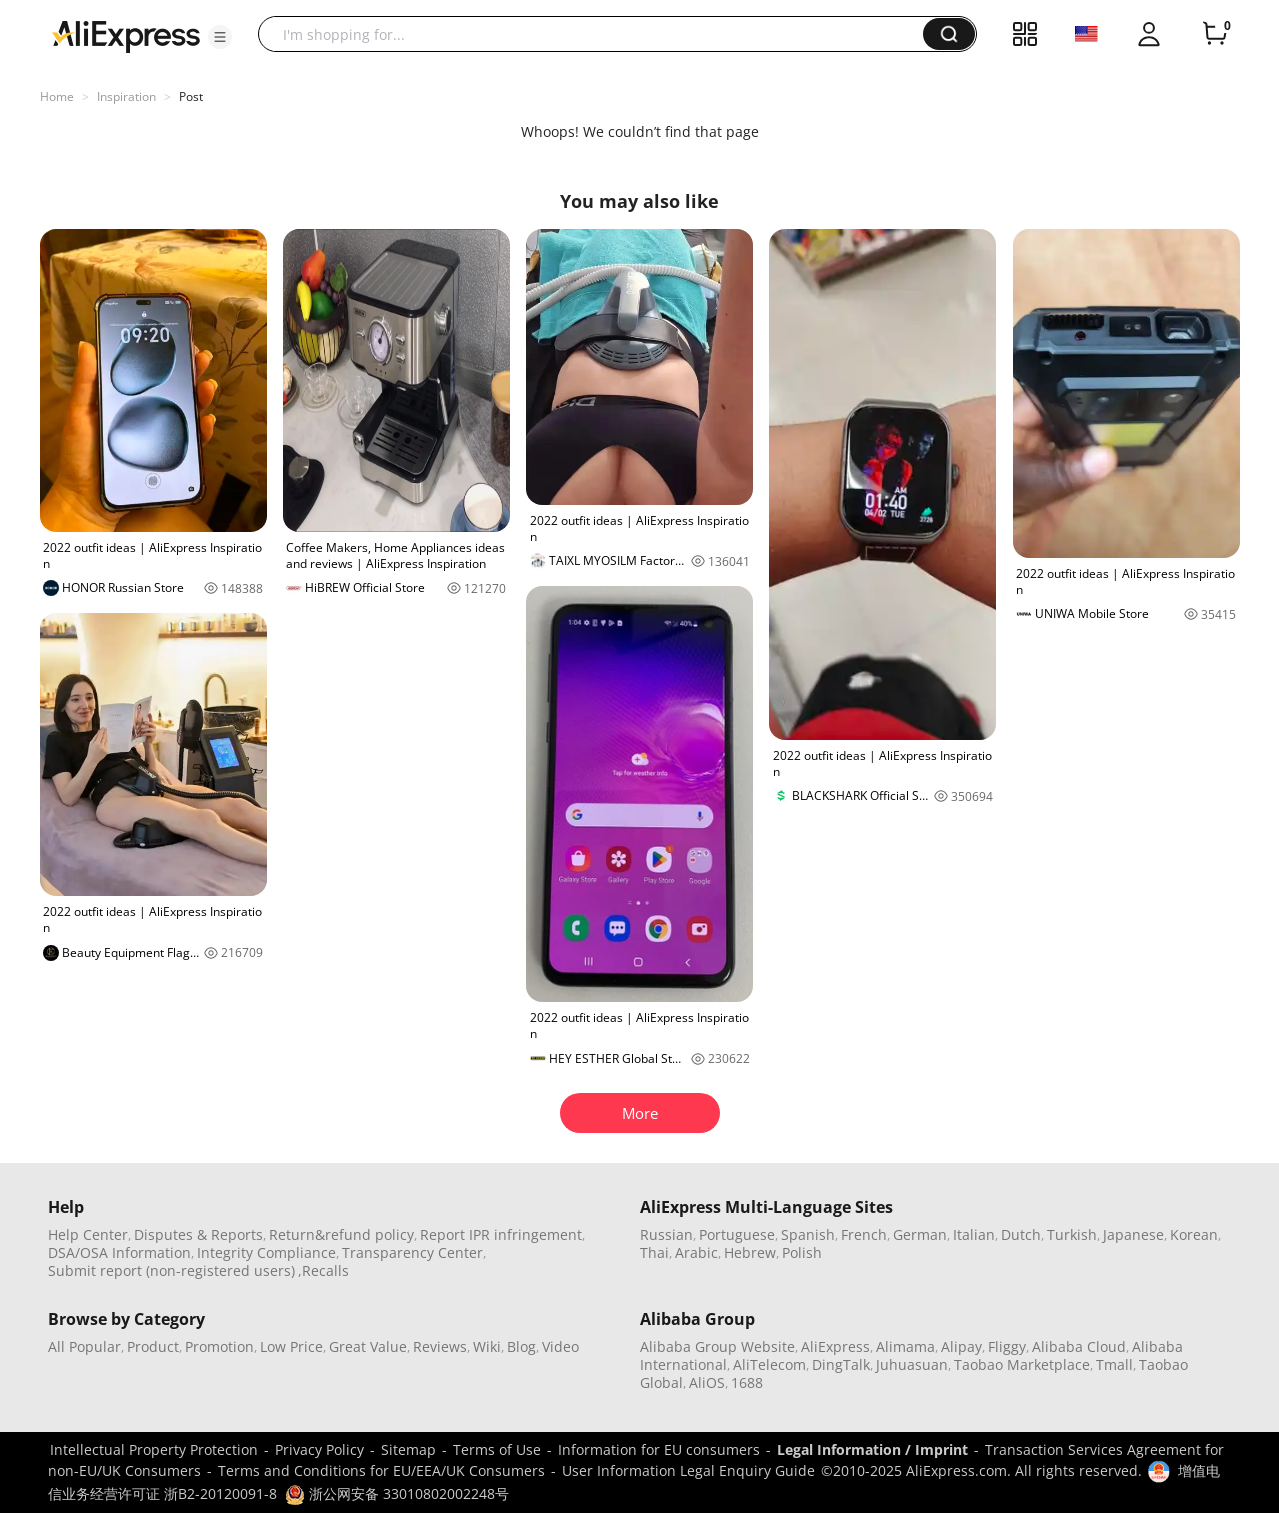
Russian (666, 1234)
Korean (1194, 1234)
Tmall (1114, 1364)
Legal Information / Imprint (872, 1449)
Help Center (88, 1234)
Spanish (808, 1234)
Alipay (961, 1346)
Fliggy (1007, 1346)
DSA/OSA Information (119, 1252)
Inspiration (126, 96)
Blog (521, 1346)
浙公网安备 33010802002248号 (397, 1493)
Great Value (368, 1346)
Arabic (696, 1252)
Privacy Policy (319, 1449)
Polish (802, 1252)
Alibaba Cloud (1079, 1346)
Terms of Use (497, 1449)
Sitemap (408, 1449)
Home (57, 96)
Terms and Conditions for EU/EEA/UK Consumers (381, 1470)
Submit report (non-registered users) (171, 1270)
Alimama (905, 1346)
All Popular (84, 1346)
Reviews (440, 1346)
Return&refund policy (341, 1234)
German (920, 1234)
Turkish (1072, 1234)
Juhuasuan (912, 1364)
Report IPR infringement (501, 1234)
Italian (974, 1234)
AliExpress (835, 1346)
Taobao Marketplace (1022, 1364)
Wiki (487, 1346)
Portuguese (737, 1234)
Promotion (219, 1346)
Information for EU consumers (659, 1449)
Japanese (1133, 1234)
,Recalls (323, 1270)
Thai (654, 1252)
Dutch (1021, 1234)
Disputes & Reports (198, 1234)
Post (191, 96)
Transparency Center (412, 1252)
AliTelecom (769, 1364)
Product (153, 1346)
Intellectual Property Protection (154, 1449)
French (864, 1234)
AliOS (707, 1382)
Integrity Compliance (266, 1252)
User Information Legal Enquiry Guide (688, 1470)
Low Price (291, 1346)
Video (560, 1346)
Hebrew (750, 1252)
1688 (747, 1382)
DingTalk (841, 1364)
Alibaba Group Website (717, 1346)
